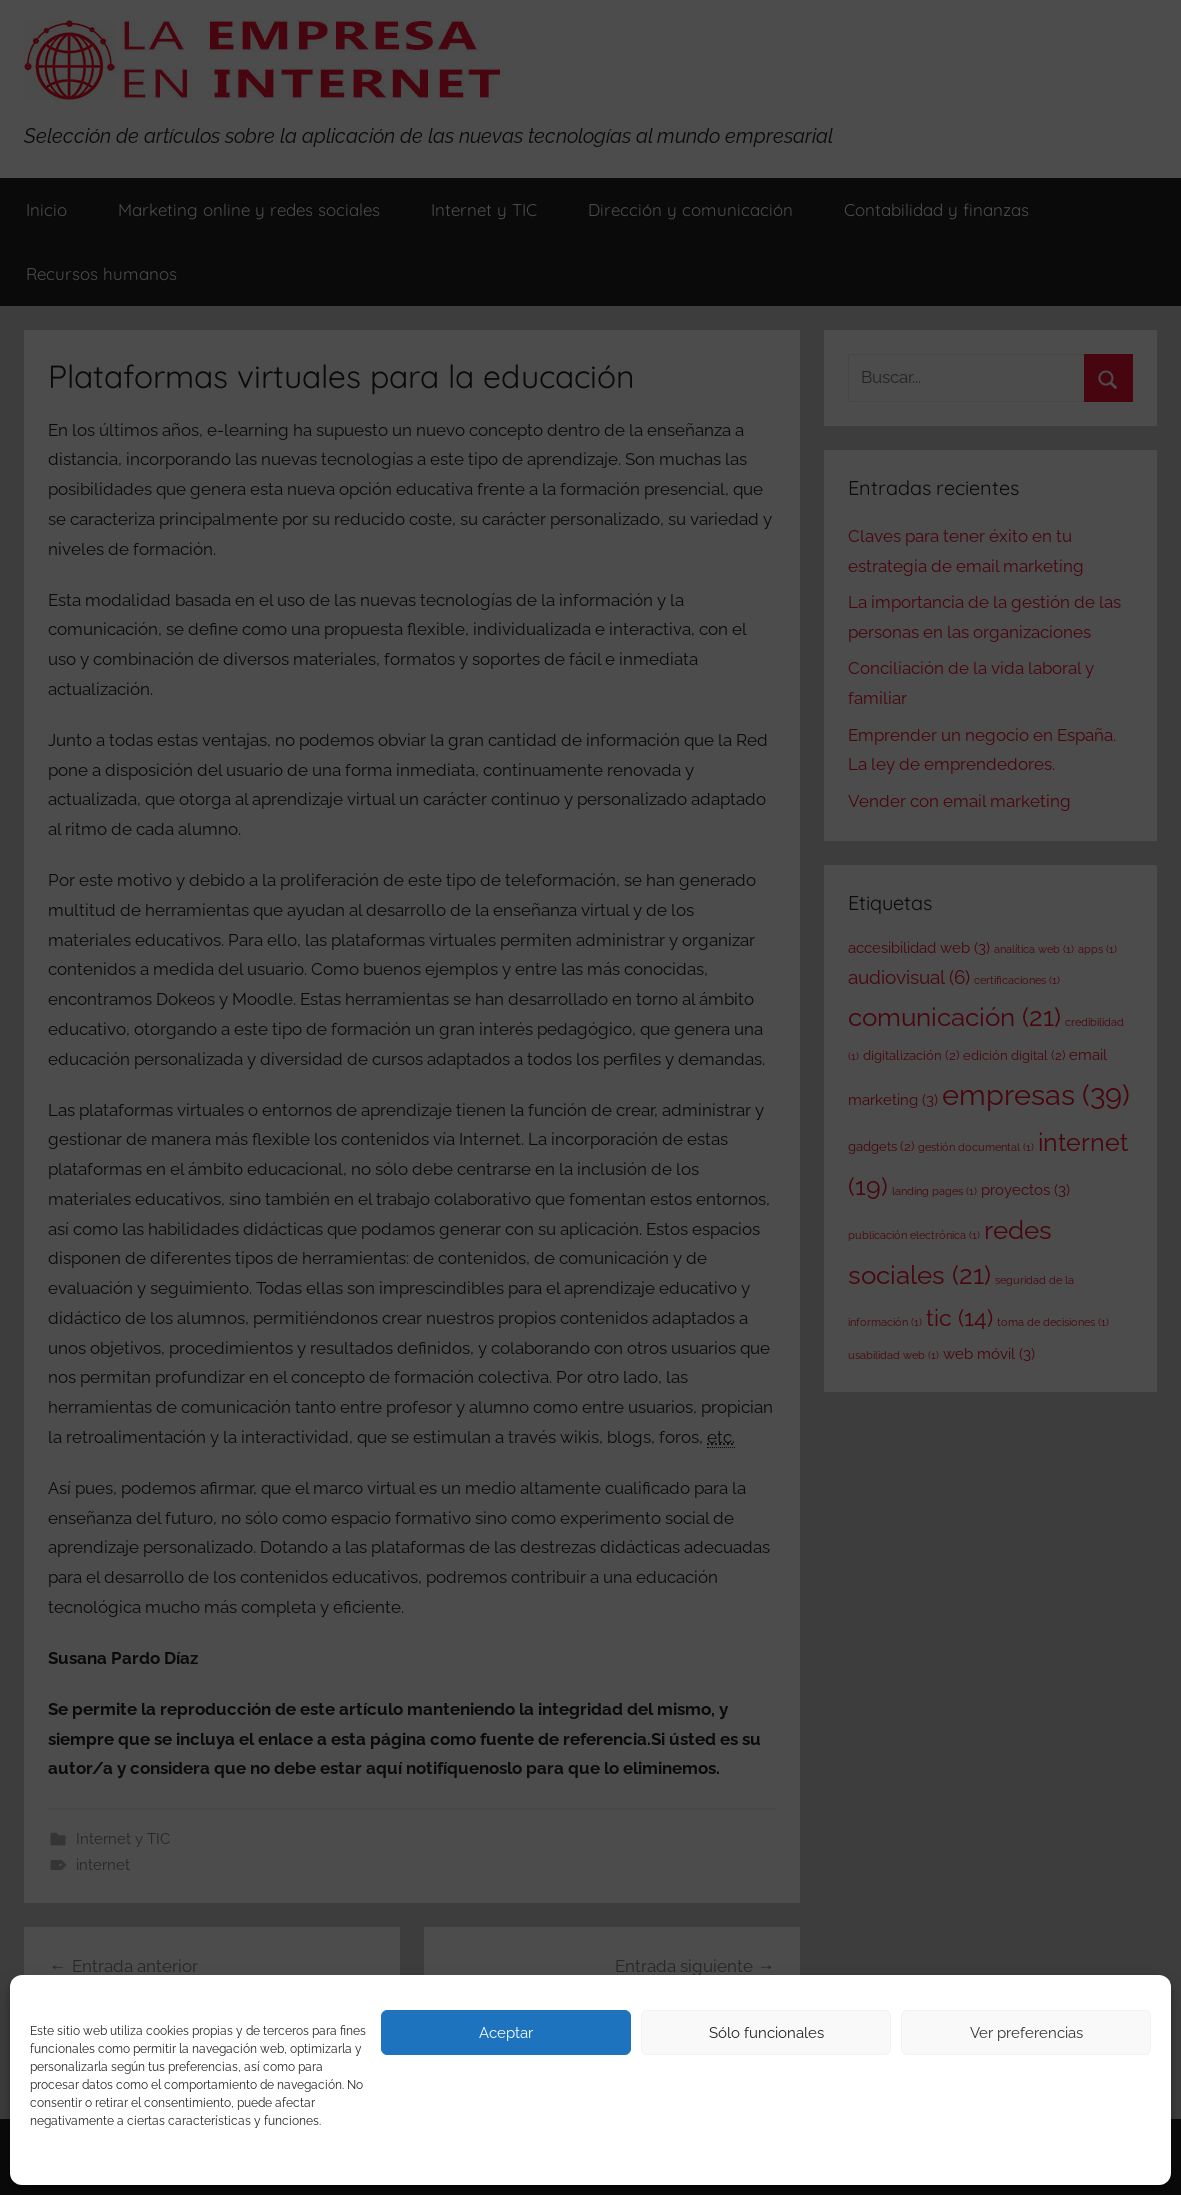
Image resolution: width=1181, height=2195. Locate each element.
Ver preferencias (1026, 2033)
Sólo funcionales (766, 2033)
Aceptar (506, 2033)
